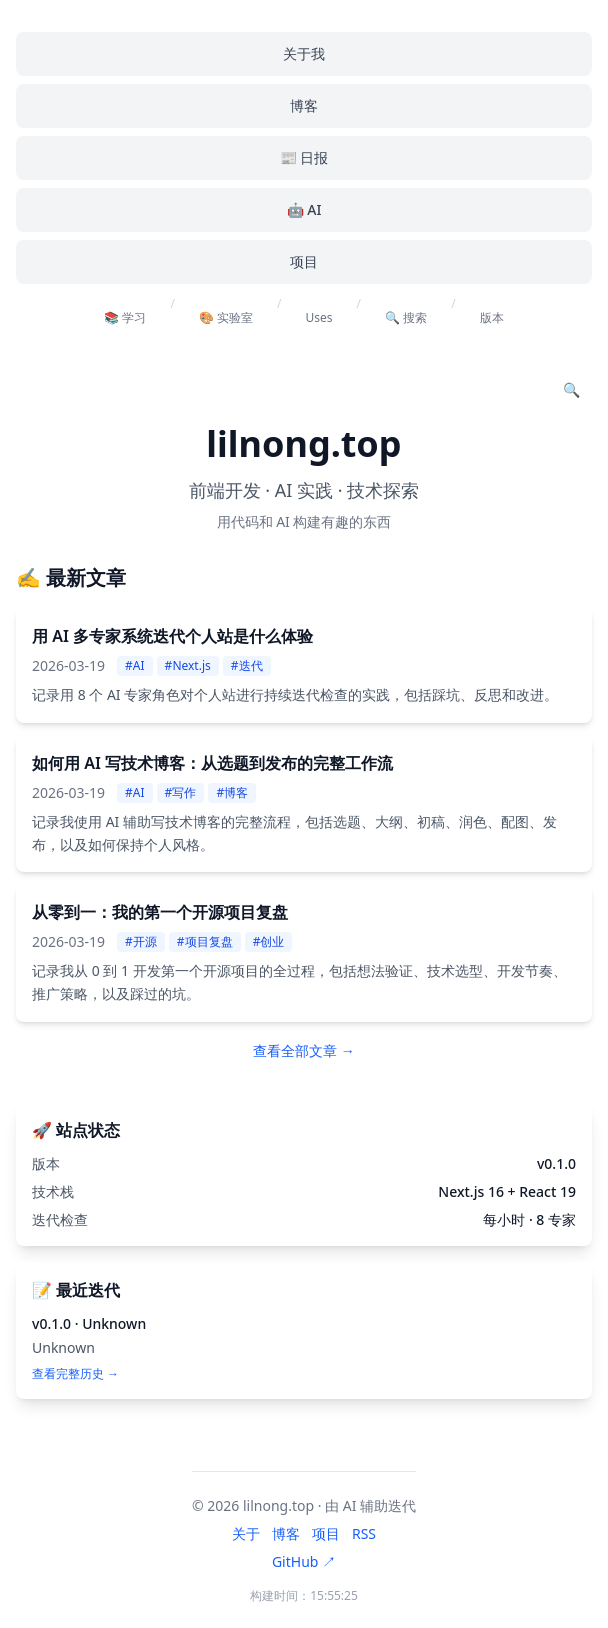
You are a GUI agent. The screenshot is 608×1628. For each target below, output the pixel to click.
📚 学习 (125, 317)
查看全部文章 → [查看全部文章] (304, 1050)
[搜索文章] (571, 390)
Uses (319, 317)
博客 (286, 1533)
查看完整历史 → (75, 1374)
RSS (364, 1533)
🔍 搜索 (406, 317)
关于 (246, 1533)
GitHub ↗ (304, 1561)
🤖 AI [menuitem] (304, 209)
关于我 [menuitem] (304, 53)
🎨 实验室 (226, 317)
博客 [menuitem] (304, 105)
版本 (492, 317)
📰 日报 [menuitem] (304, 157)
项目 (326, 1533)
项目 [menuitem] (304, 261)
